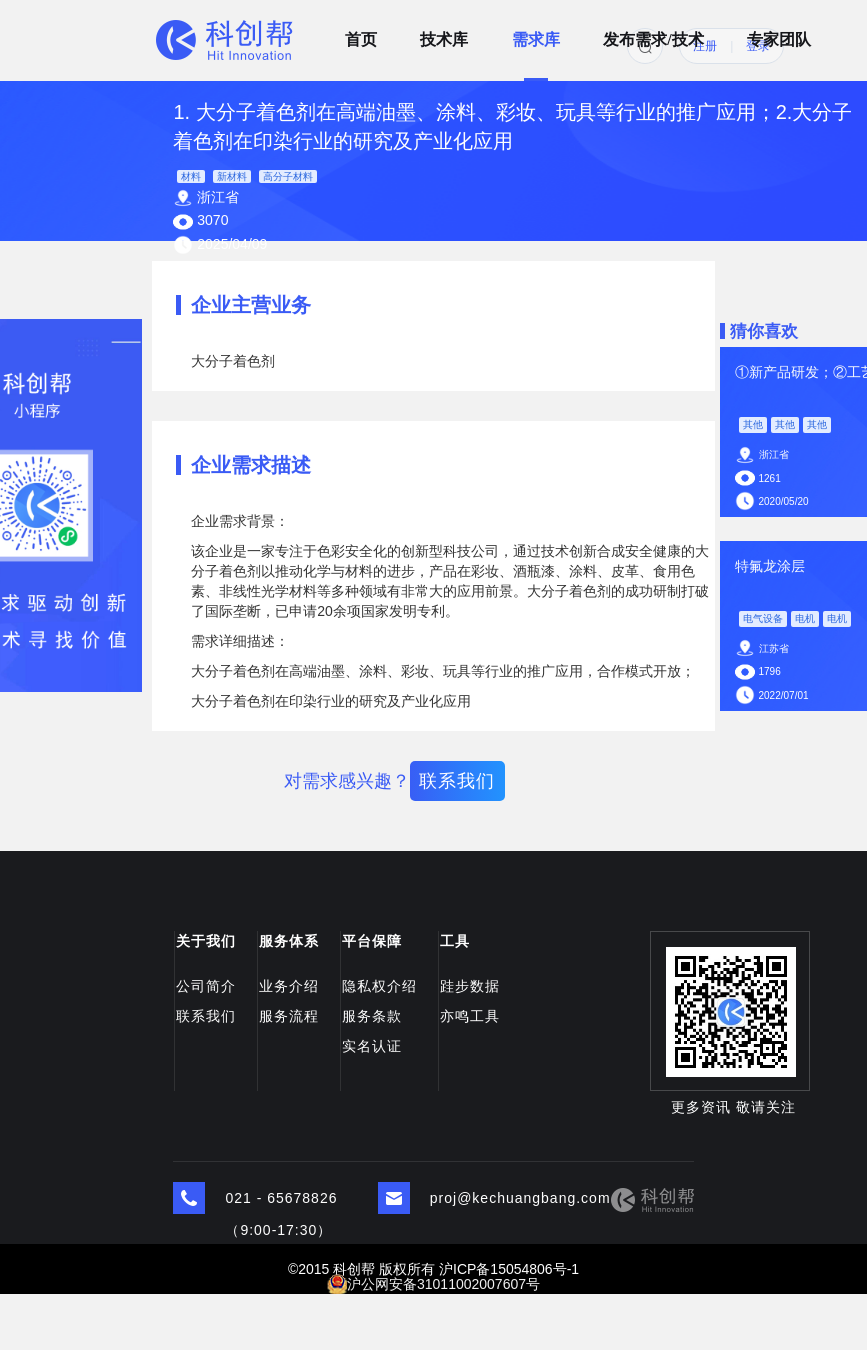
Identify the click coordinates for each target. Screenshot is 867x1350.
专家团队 (779, 33)
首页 (361, 33)
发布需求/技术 (653, 33)
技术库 (444, 33)
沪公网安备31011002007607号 (443, 1284)
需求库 (536, 33)
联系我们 (457, 781)
